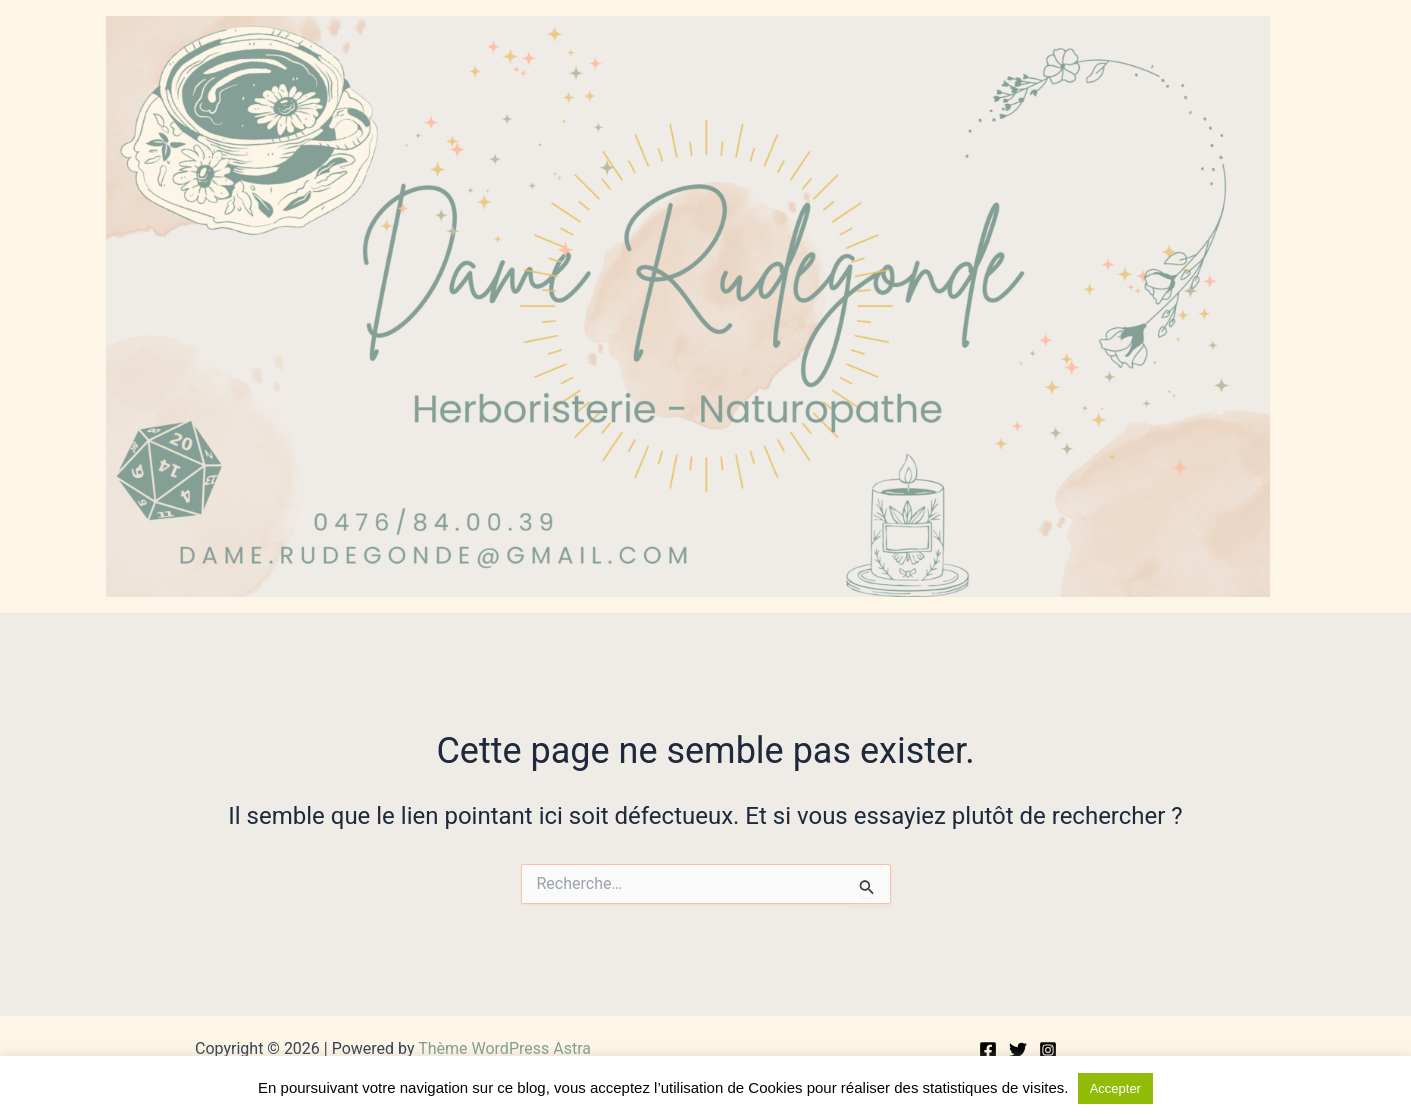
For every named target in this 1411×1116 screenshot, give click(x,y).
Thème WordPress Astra (504, 1048)
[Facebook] (988, 1050)
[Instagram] (1048, 1050)
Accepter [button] (1115, 1088)
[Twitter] (1018, 1050)
